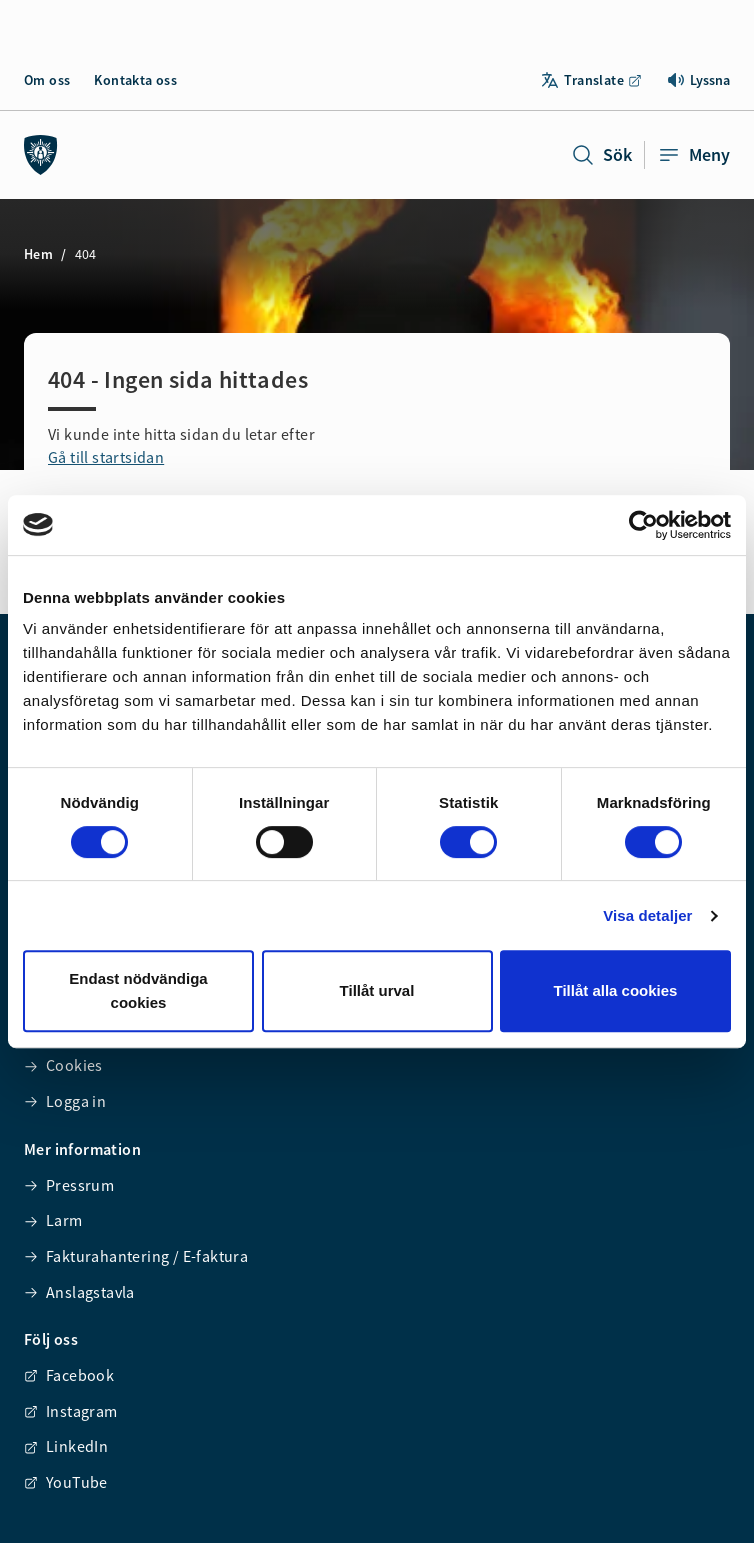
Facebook (69, 1375)
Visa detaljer (647, 915)
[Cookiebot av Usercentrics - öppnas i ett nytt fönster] (643, 525)
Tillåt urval (377, 990)
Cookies (63, 1065)
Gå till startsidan (106, 457)
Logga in (65, 1101)
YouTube (66, 1482)
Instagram (71, 1411)
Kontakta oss (135, 80)
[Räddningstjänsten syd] (41, 155)
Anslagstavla (79, 1292)
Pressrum (69, 1185)
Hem (38, 254)
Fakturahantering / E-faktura (136, 1256)
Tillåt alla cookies (616, 990)
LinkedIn (66, 1446)
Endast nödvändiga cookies (138, 990)
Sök (601, 155)
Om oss (47, 80)
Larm (53, 1220)
